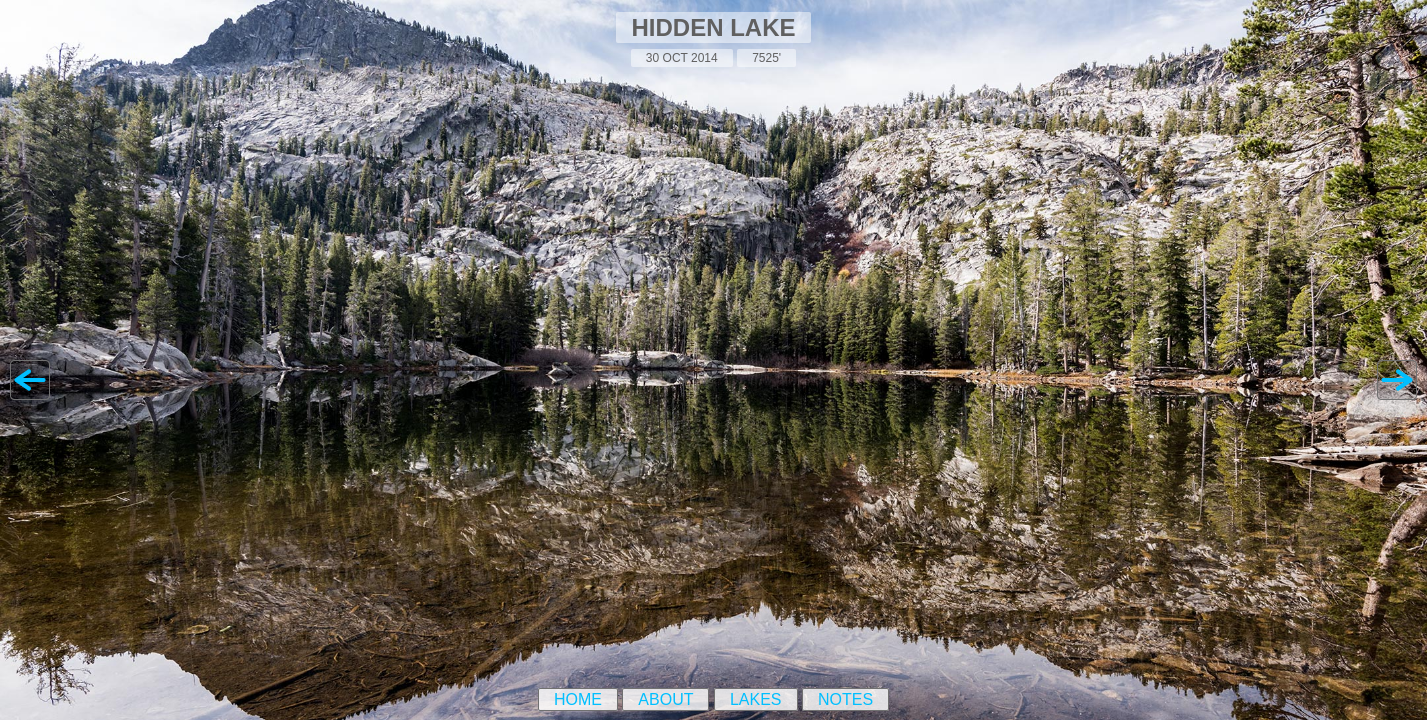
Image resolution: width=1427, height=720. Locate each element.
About (665, 699)
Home (578, 699)
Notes (845, 699)
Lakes (756, 699)
